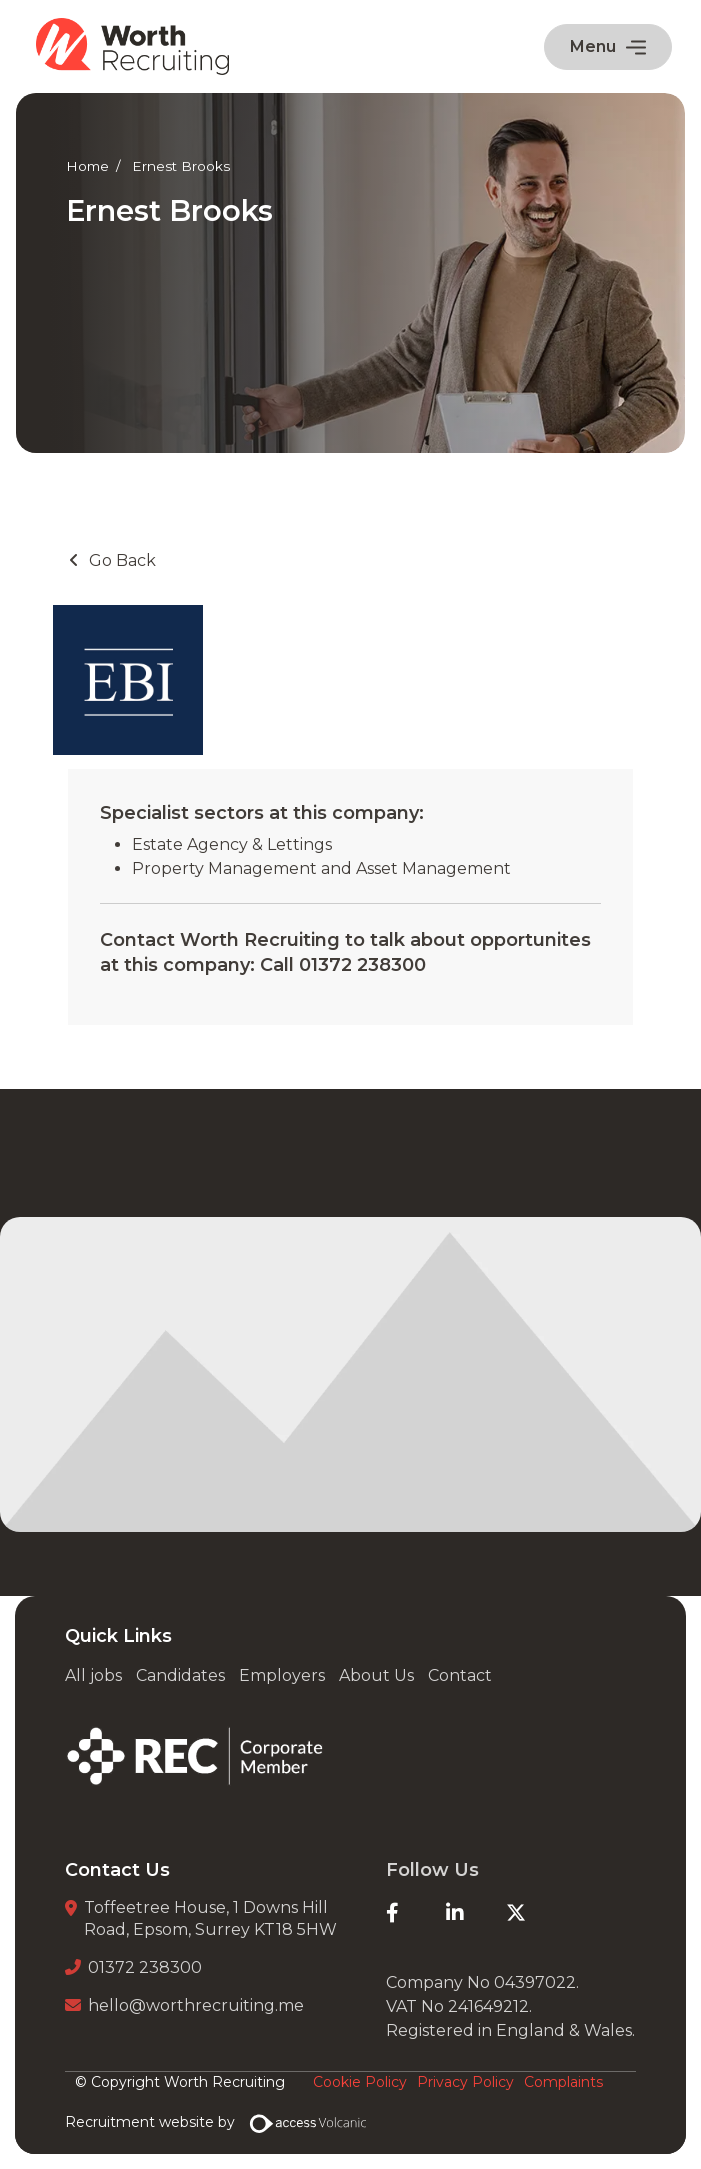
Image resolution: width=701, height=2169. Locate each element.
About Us (376, 1675)
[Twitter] (536, 1913)
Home (87, 166)
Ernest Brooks (181, 166)
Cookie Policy (360, 2082)
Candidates (180, 1675)
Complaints (563, 2082)
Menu (608, 46)
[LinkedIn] (476, 1913)
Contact (460, 1675)
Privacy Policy (465, 2082)
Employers (282, 1675)
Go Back (122, 560)
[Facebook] (416, 1913)
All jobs (93, 1675)
